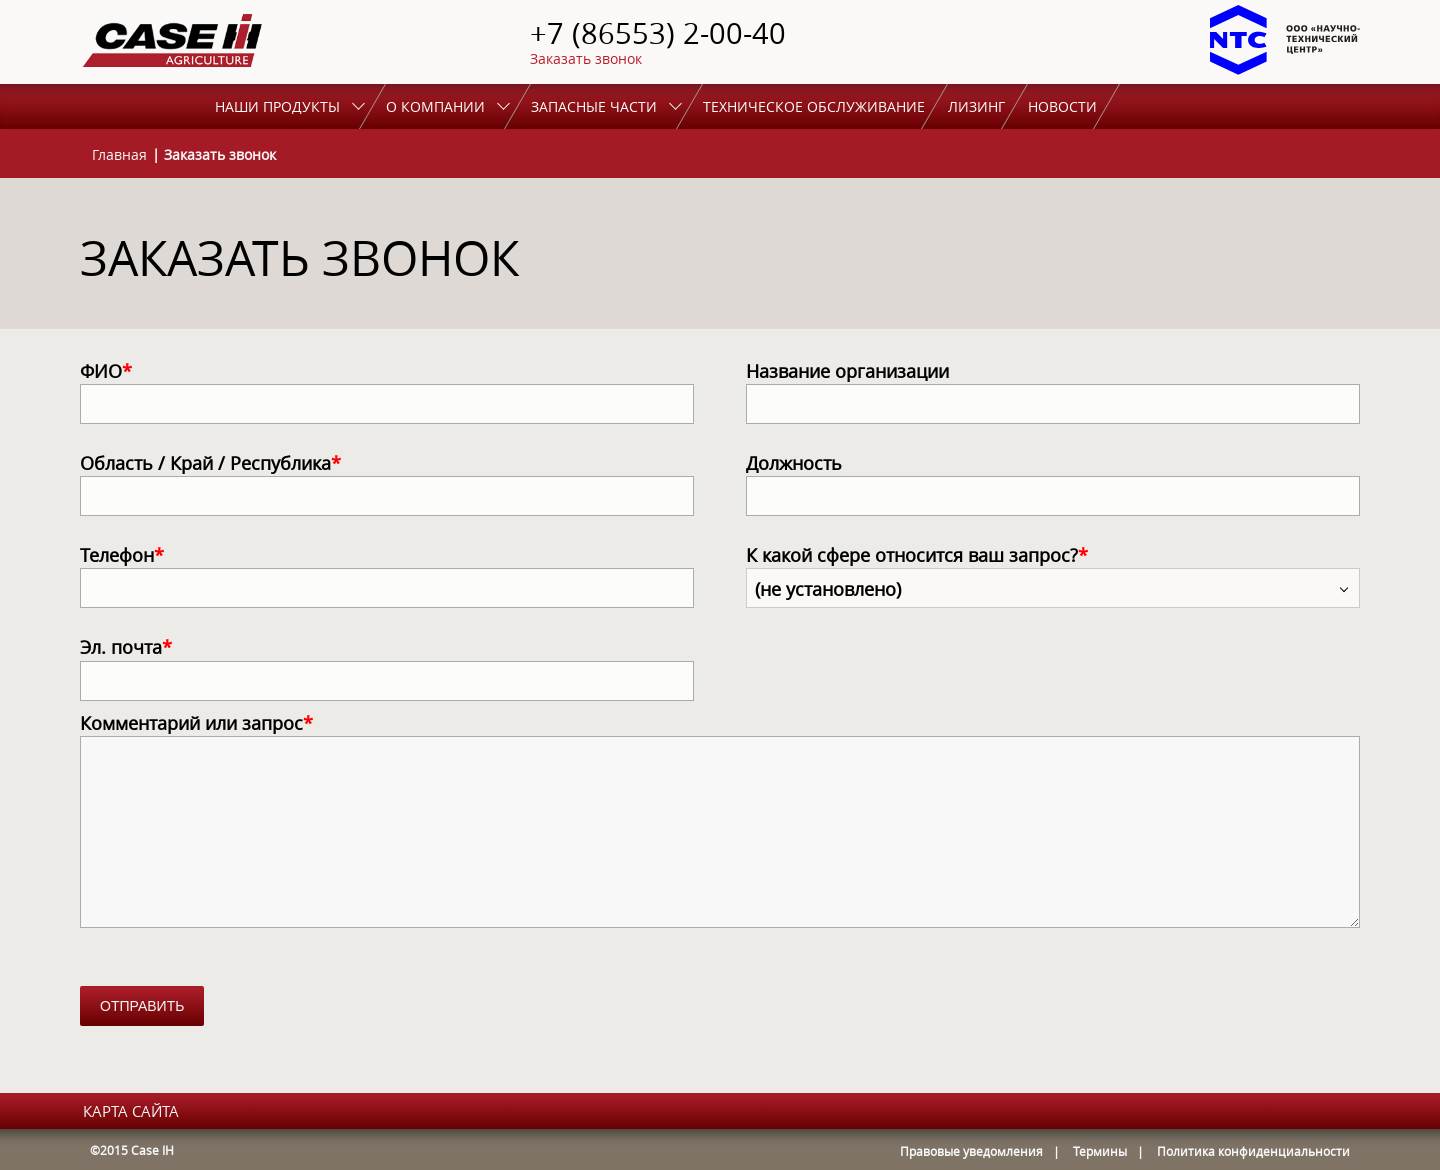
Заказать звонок (586, 58)
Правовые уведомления (971, 1151)
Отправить (142, 1006)
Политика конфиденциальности (1253, 1151)
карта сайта (131, 1111)
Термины (1100, 1151)
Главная (119, 154)
